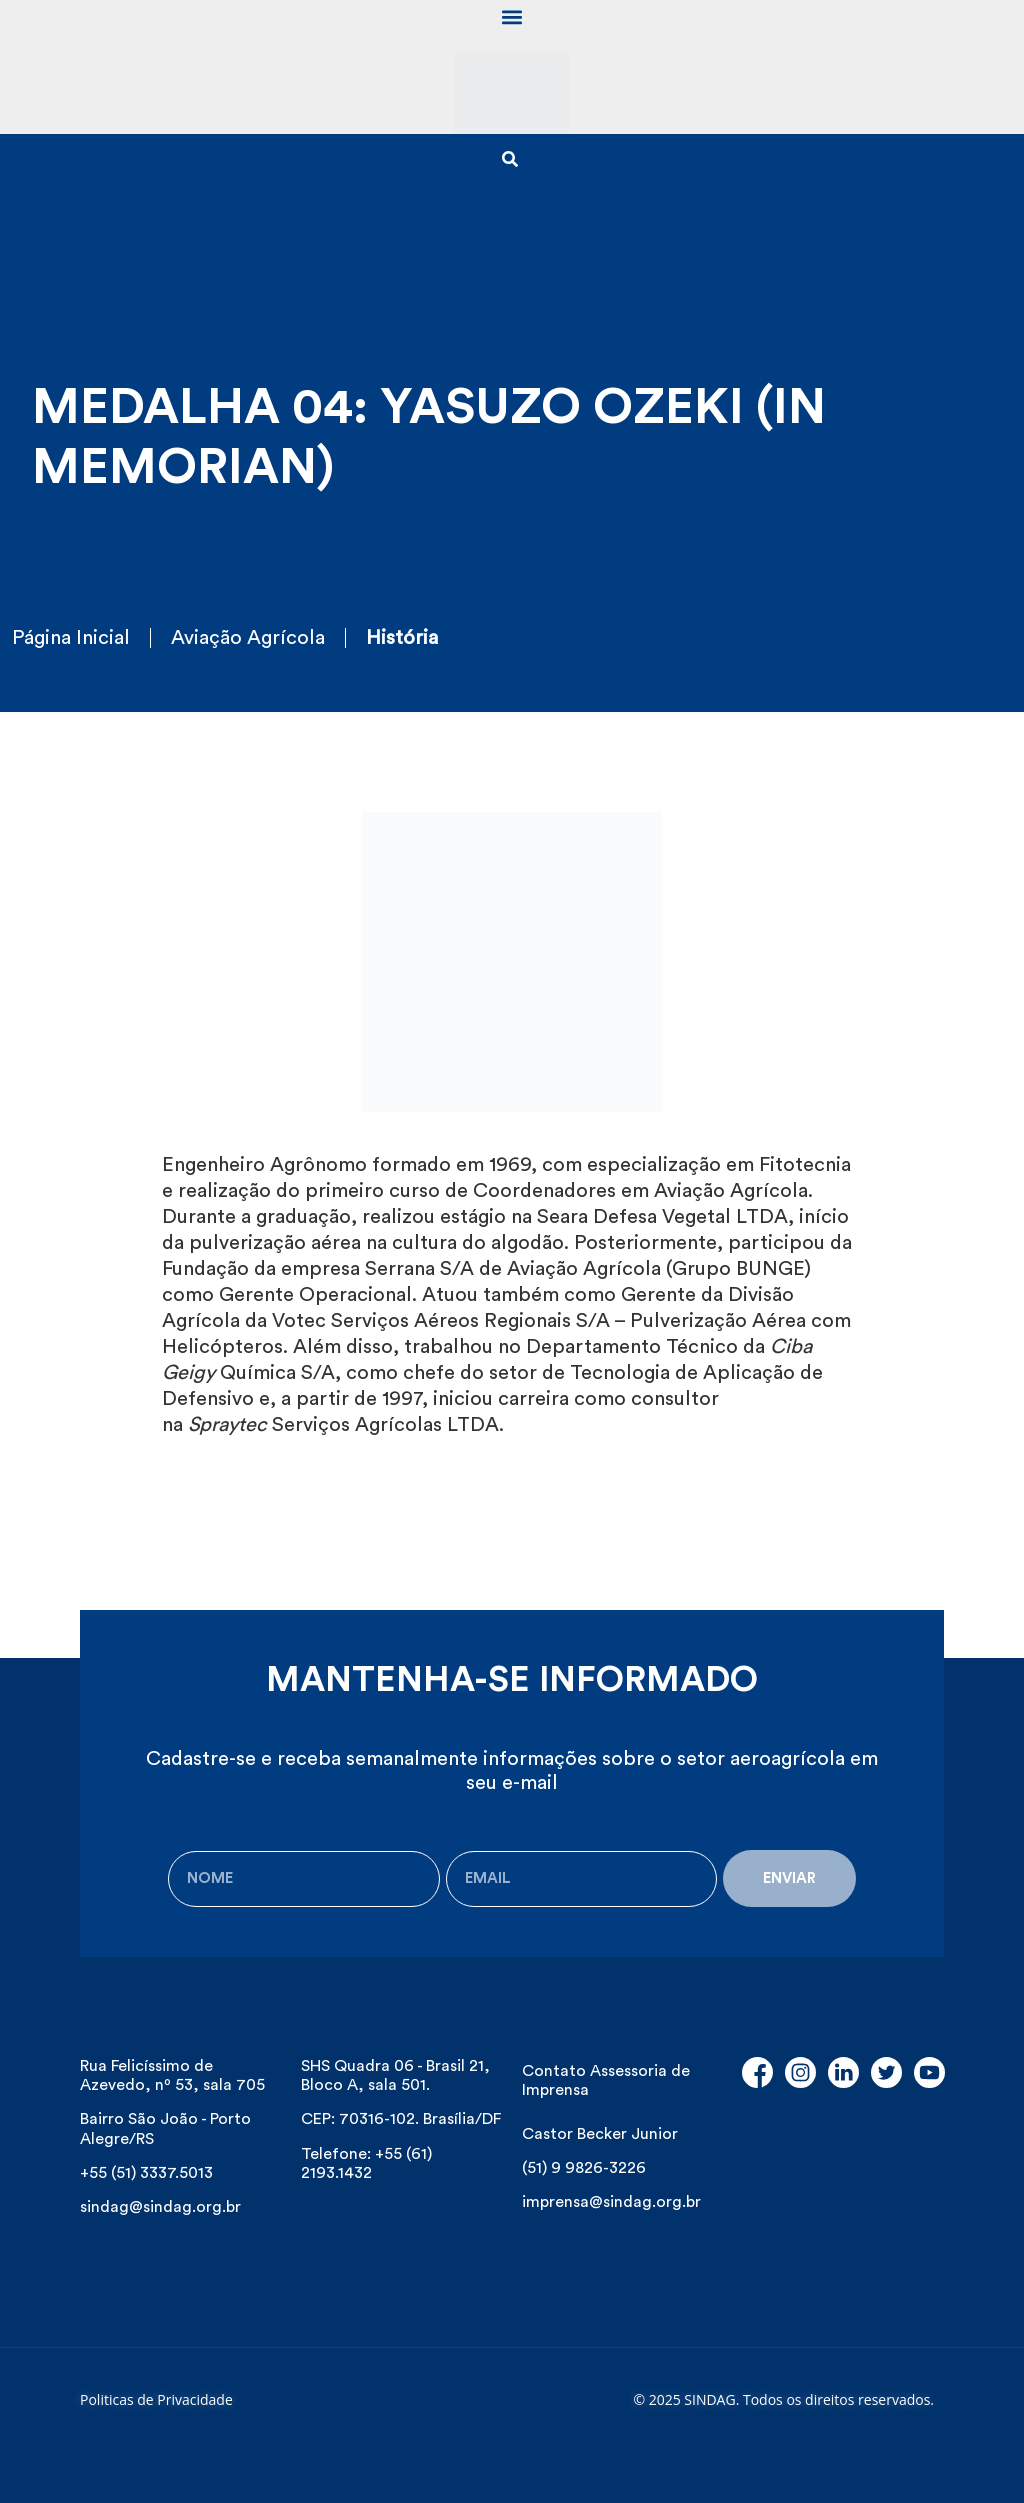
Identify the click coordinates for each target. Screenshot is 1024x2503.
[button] (512, 16)
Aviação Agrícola (248, 638)
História (402, 638)
